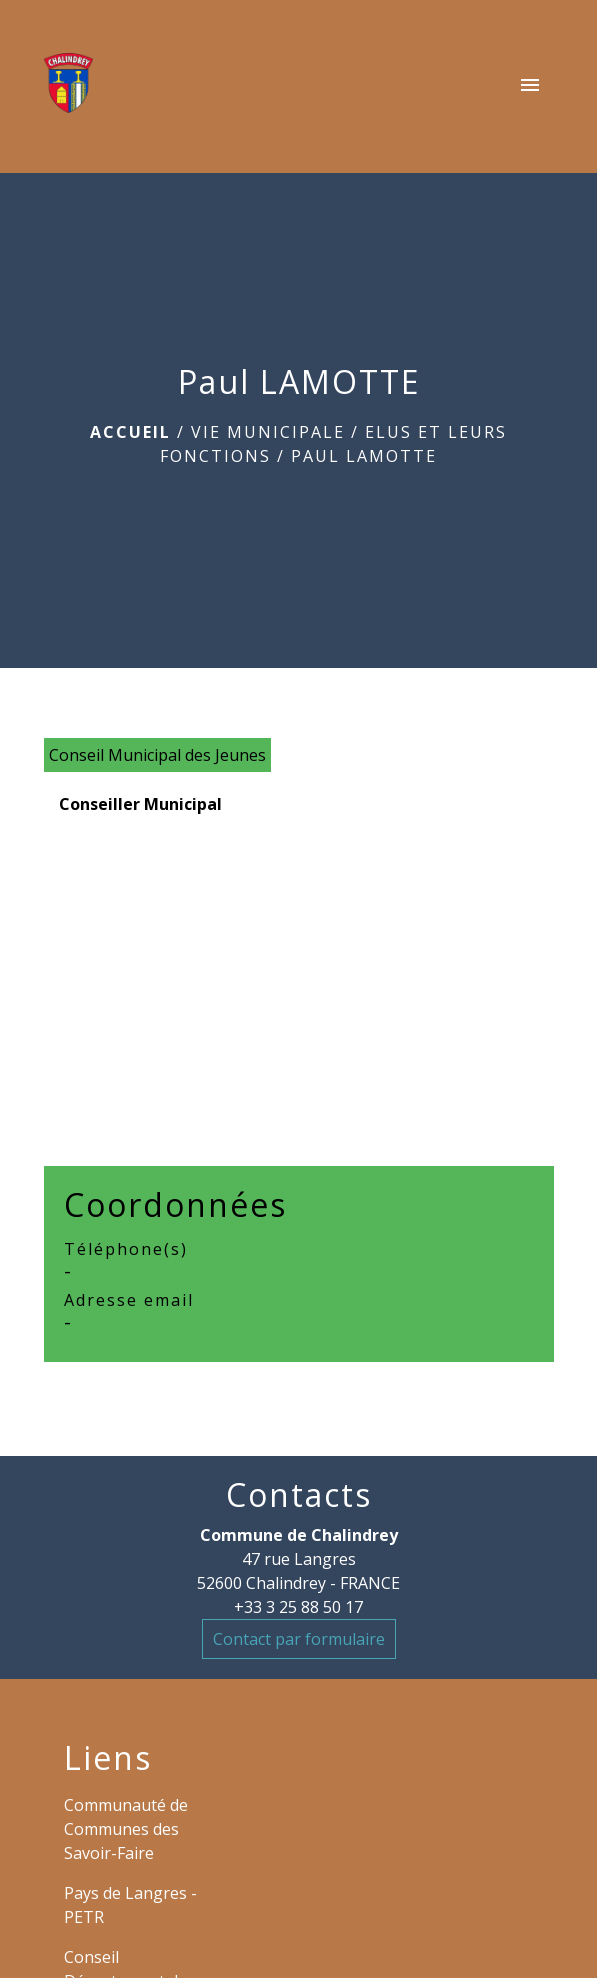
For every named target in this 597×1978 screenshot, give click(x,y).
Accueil (130, 432)
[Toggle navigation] (530, 87)
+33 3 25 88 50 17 (298, 1607)
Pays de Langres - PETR (130, 1905)
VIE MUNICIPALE (268, 432)
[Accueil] (69, 87)
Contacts (299, 1495)
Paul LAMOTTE (364, 456)
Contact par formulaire (299, 1639)
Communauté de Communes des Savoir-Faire (126, 1829)
